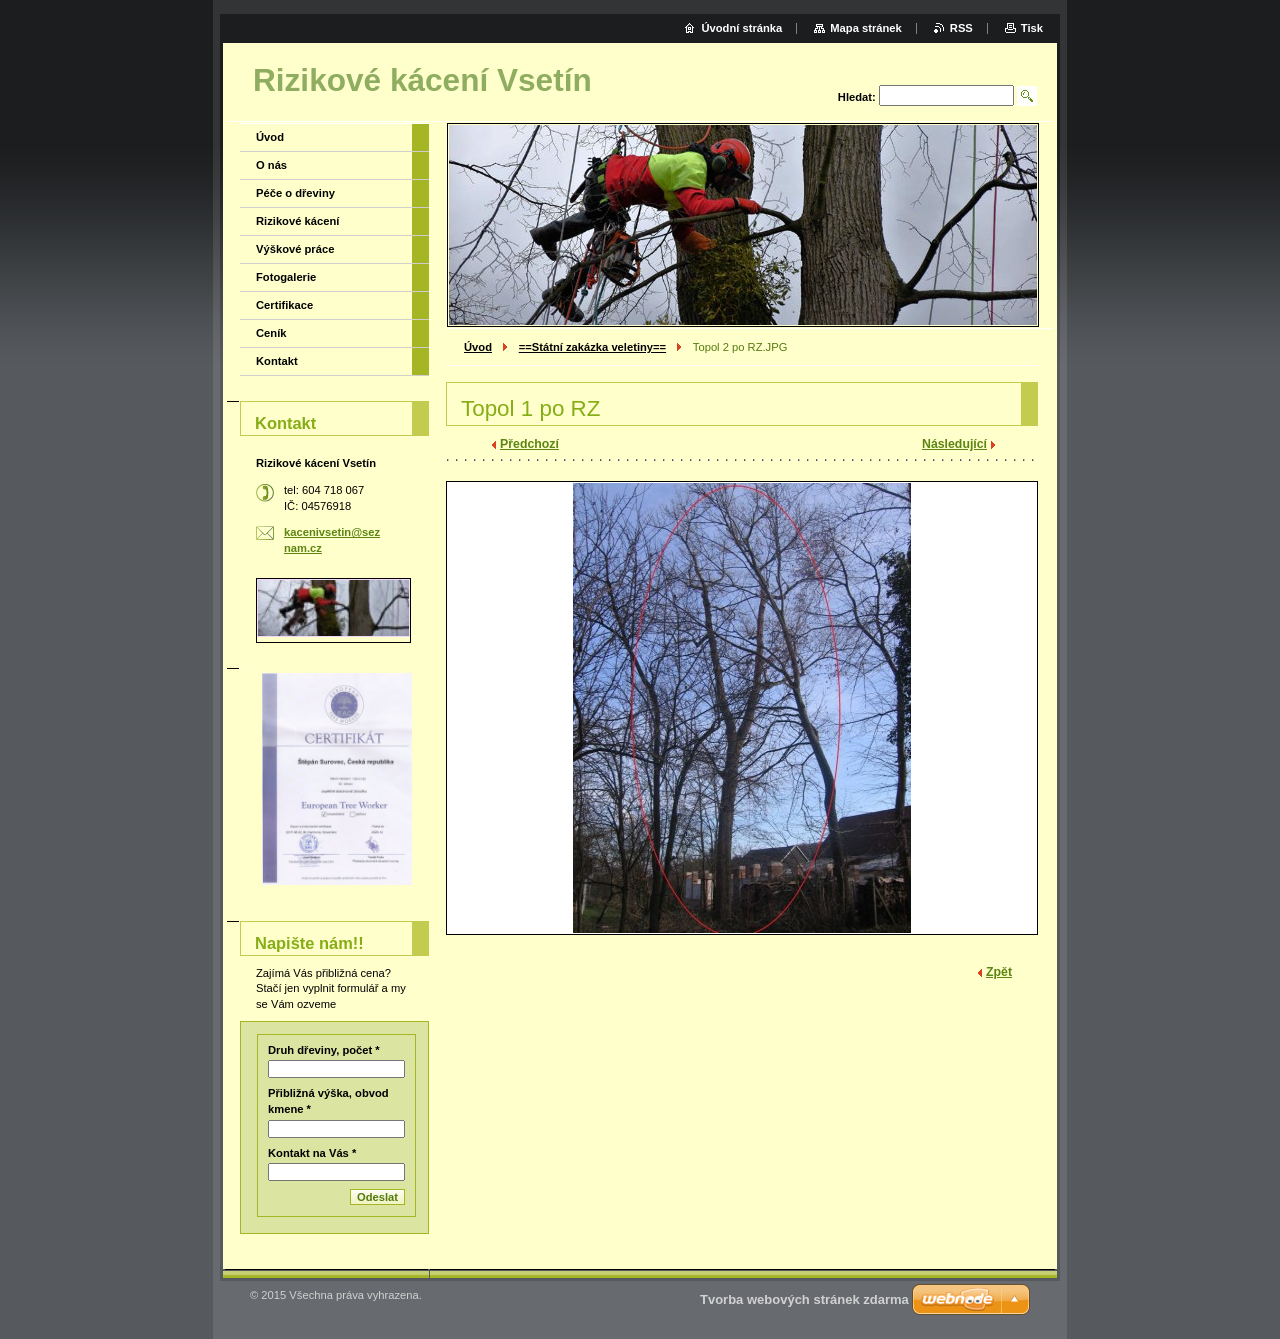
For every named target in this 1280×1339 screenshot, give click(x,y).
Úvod (478, 347)
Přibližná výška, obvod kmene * (328, 1101)
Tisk (1032, 28)
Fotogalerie (286, 277)
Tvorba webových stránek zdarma (804, 1299)
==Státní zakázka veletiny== (592, 347)
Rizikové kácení (297, 221)
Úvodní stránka (741, 28)
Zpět (999, 972)
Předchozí (529, 444)
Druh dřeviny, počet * (324, 1050)
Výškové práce (295, 249)
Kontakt (277, 361)
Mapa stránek (866, 28)
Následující (954, 444)
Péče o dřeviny (295, 193)
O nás (271, 165)
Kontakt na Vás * (312, 1153)
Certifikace (284, 305)
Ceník (271, 333)
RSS (961, 28)
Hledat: (857, 97)
